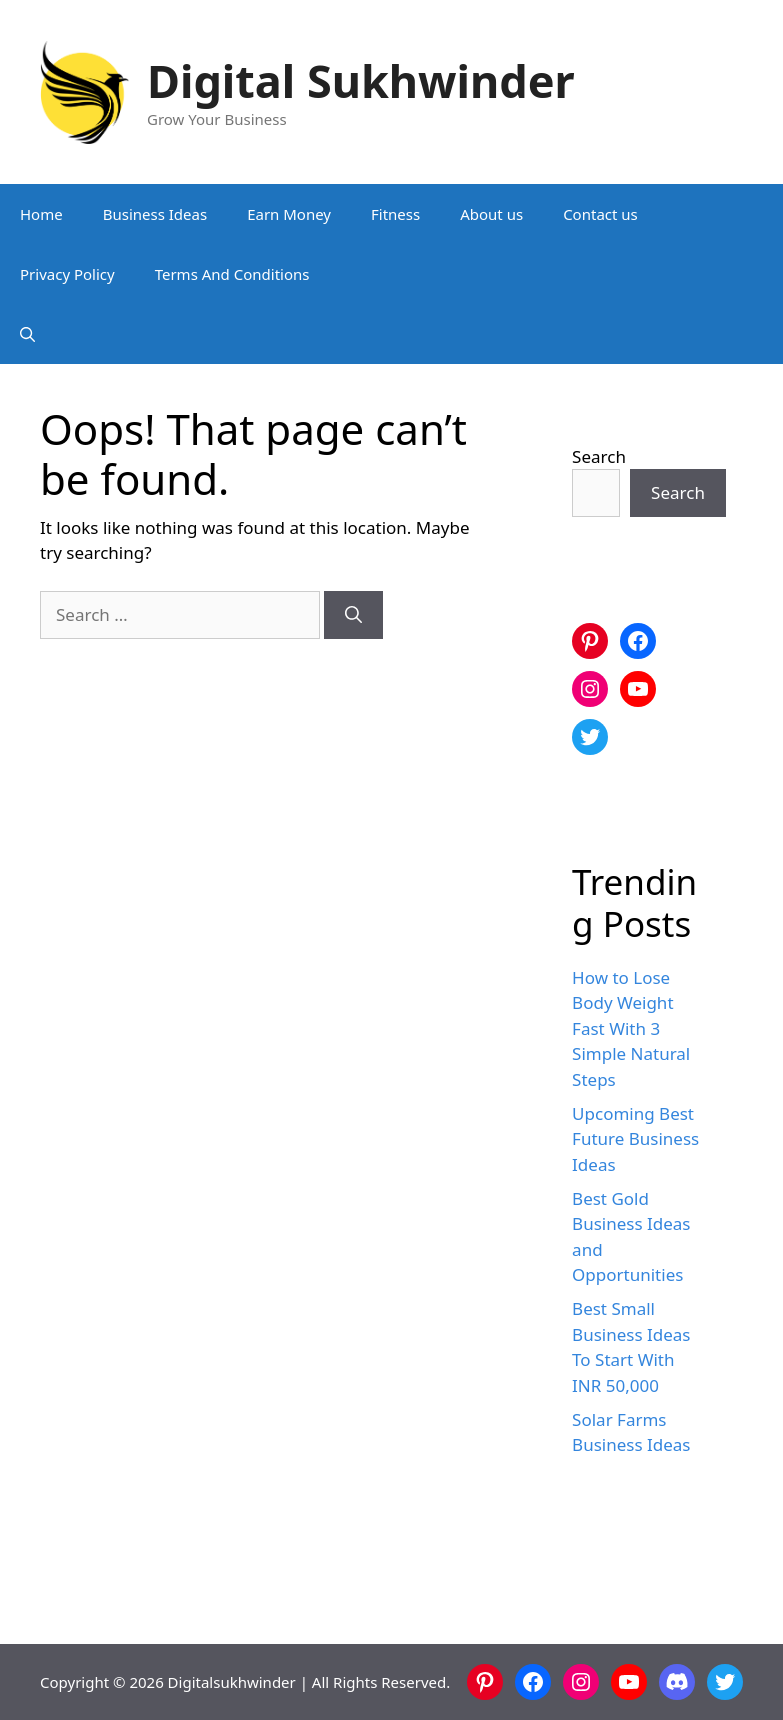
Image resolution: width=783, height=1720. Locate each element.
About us (491, 214)
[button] (27, 334)
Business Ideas (155, 214)
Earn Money (289, 214)
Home (41, 214)
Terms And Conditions (232, 274)
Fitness (395, 214)
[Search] (353, 615)
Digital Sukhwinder (361, 80)
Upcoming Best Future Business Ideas (635, 1139)
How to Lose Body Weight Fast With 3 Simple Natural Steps (631, 1028)
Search (599, 456)
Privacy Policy (67, 274)
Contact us (600, 214)
